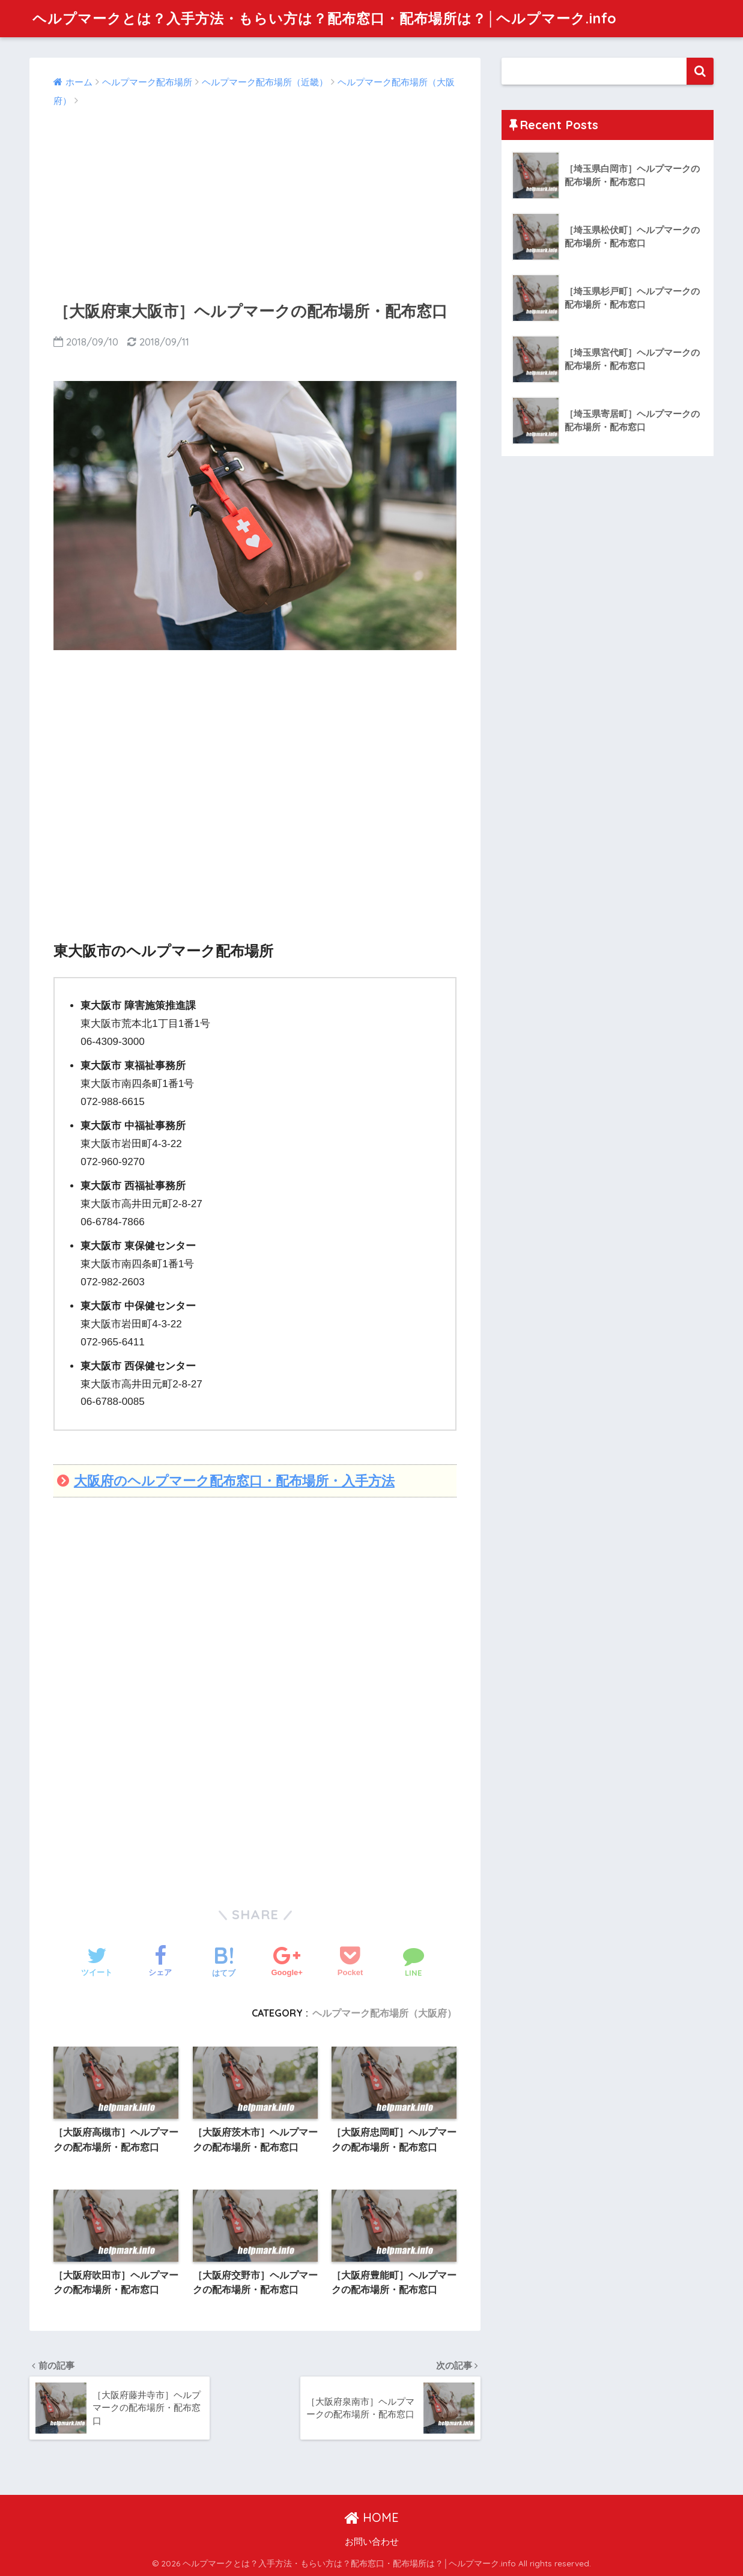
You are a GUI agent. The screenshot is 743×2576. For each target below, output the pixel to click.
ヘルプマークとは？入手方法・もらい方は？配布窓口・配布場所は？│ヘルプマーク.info (324, 18)
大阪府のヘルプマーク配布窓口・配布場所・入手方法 (234, 1480)
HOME (371, 2517)
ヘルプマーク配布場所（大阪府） (384, 2013)
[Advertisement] (254, 200)
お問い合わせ (372, 2542)
